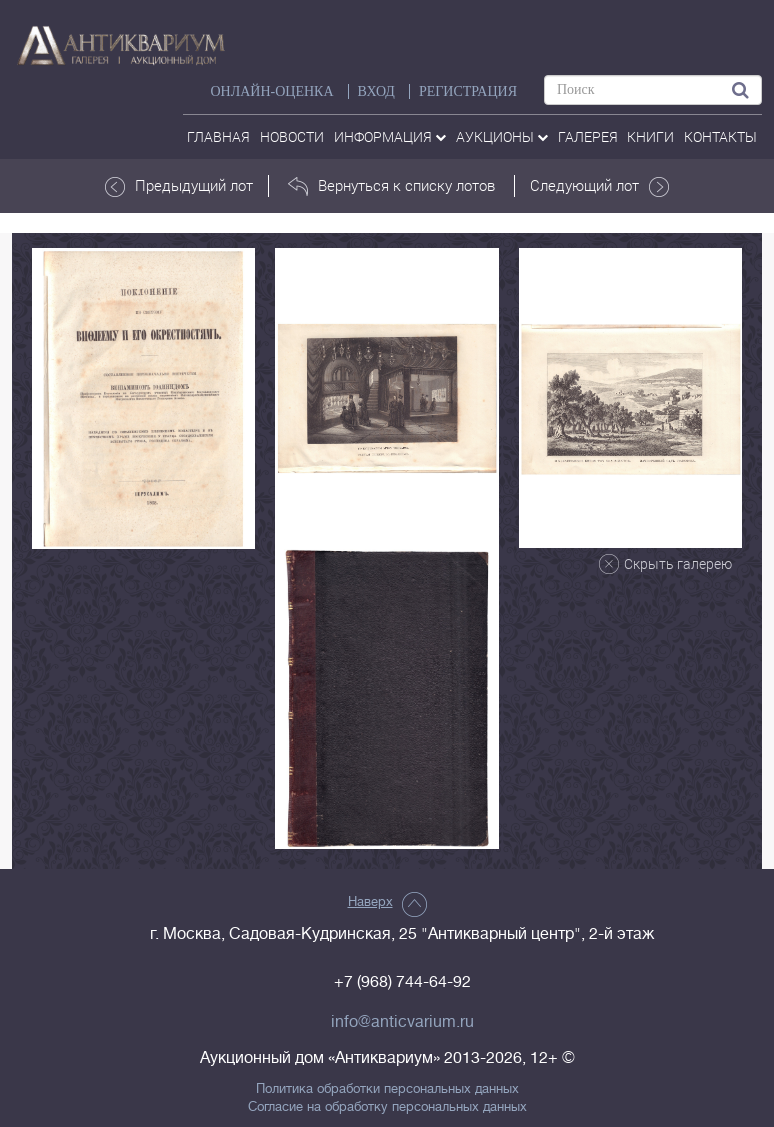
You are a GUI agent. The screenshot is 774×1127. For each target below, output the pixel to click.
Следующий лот (599, 186)
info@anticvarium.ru (402, 1022)
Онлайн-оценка (271, 91)
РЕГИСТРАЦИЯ (468, 91)
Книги (650, 136)
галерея (588, 136)
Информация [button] (390, 136)
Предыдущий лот (179, 186)
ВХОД (376, 91)
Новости (292, 136)
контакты (720, 136)
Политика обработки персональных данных (387, 1089)
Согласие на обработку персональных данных (387, 1107)
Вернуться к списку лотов (391, 186)
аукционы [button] (502, 136)
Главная (218, 136)
